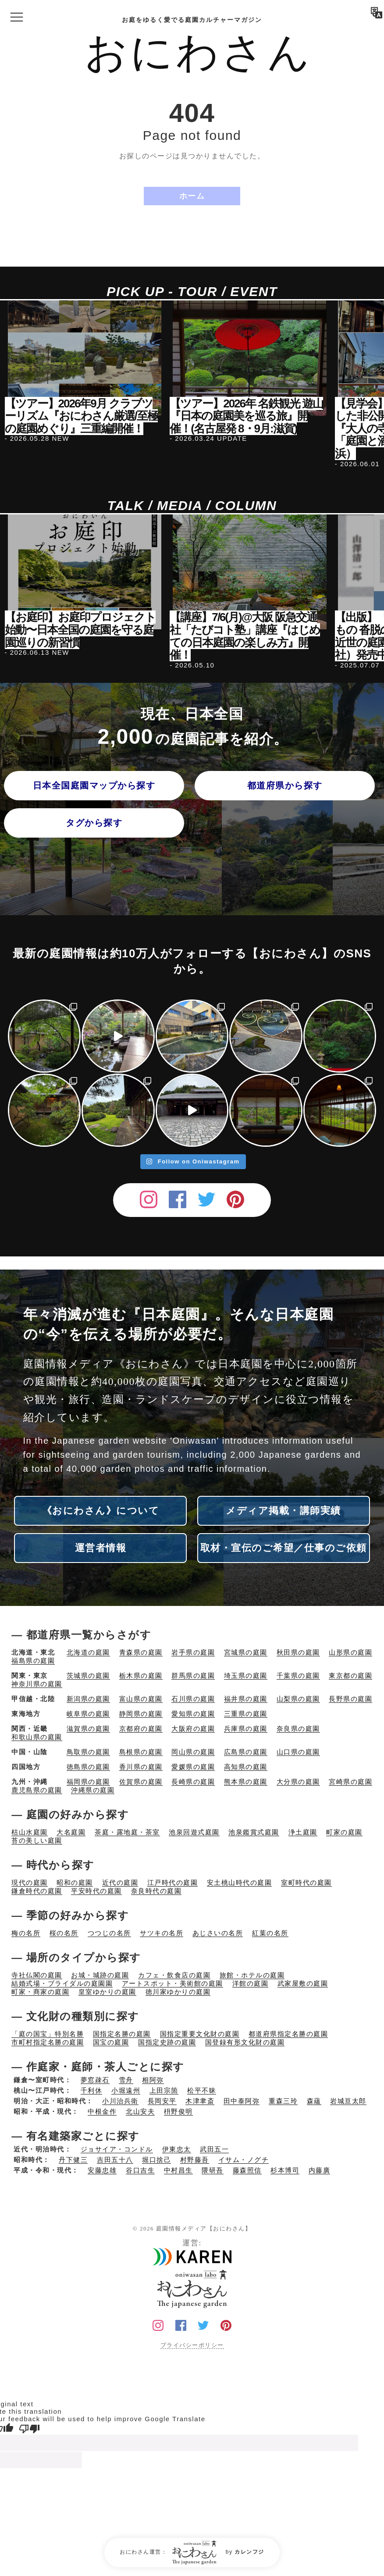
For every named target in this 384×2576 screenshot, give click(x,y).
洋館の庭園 (250, 1983)
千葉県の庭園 (298, 1675)
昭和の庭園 (75, 1882)
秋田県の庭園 (298, 1652)
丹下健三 (73, 2159)
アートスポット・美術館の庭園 (172, 1983)
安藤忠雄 (102, 2170)
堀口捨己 (156, 2159)
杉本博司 (284, 2170)
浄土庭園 (302, 1832)
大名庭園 (71, 1832)
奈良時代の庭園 (156, 1891)
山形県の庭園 (350, 1652)
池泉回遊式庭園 (194, 1832)
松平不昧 (201, 2090)
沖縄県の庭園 (92, 1790)
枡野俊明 (178, 2111)
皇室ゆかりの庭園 (107, 1991)
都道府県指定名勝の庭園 (288, 2033)
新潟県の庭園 (88, 1698)
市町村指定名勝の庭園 (47, 2042)
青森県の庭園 (141, 1652)
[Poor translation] (29, 2428)
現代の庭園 (29, 1882)
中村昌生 (178, 2170)
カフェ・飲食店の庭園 (174, 1975)
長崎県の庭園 (193, 1781)
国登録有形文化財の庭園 (245, 2042)
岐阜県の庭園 (88, 1713)
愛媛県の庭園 (193, 1766)
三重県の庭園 (245, 1713)
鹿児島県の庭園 (36, 1790)
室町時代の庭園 (306, 1882)
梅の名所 (25, 1933)
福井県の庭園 (245, 1698)
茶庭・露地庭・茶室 (127, 1832)
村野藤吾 (194, 2159)
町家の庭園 (344, 1832)
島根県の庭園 (141, 1751)
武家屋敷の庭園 (302, 1983)
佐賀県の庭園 (141, 1781)
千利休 (92, 2090)
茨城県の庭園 (88, 1675)
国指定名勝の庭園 (122, 2033)
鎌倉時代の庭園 (36, 1891)
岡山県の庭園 (193, 1751)
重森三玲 (283, 2101)
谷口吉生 (140, 2170)
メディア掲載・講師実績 (283, 1510)
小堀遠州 (125, 2090)
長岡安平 (162, 2101)
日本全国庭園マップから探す (94, 785)
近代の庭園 (120, 1882)
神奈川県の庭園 (36, 1684)
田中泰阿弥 (242, 2101)
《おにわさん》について (101, 1510)
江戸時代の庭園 (172, 1882)
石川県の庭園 (193, 1698)
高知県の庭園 (245, 1766)
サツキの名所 (161, 1933)
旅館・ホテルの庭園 (252, 1975)
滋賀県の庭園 (88, 1728)
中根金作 (102, 2111)
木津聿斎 (199, 2101)
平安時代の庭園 (96, 1891)
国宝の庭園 (111, 2042)
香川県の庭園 (141, 1766)
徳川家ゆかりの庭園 (178, 1991)
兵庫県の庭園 (245, 1728)
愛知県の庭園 (193, 1713)
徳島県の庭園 (88, 1766)
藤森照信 (247, 2170)
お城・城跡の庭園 (100, 1975)
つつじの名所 (109, 1933)
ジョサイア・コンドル (117, 2149)
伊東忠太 (176, 2149)
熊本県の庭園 (245, 1781)
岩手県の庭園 (193, 1652)
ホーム (192, 196)
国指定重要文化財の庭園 (200, 2033)
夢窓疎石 (95, 2080)
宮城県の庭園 (245, 1652)
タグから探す (94, 823)
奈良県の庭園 (298, 1728)
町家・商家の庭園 (40, 1991)
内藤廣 (320, 2170)
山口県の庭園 (298, 1751)
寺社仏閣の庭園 (36, 1975)
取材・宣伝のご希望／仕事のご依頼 (283, 1547)
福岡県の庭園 (88, 1781)
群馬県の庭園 (193, 1675)
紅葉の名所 (270, 1933)
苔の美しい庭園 (36, 1840)
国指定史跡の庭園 (167, 2042)
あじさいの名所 (217, 1933)
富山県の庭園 (141, 1698)
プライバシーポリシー (192, 2345)
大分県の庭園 (298, 1781)
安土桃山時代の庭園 (239, 1882)
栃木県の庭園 (141, 1675)
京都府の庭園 (141, 1728)
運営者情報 (101, 1547)
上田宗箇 (163, 2090)
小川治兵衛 (120, 2101)
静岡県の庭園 (141, 1713)
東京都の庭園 (350, 1675)
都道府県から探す (285, 785)
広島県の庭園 (245, 1751)
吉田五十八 (115, 2159)
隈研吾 (213, 2170)
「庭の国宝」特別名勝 (47, 2033)
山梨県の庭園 (298, 1698)
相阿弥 (153, 2080)
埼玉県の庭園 (245, 1675)
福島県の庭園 (33, 1660)
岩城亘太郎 (348, 2101)
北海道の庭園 (88, 1652)
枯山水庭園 (29, 1832)
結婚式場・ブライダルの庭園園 (62, 1983)
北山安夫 (140, 2111)
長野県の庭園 (350, 1698)
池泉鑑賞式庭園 (253, 1832)
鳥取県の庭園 (88, 1751)
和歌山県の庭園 (36, 1737)
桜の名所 (64, 1933)
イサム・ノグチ (243, 2159)
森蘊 (314, 2101)
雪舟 (126, 2080)
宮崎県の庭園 (350, 1781)
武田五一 (214, 2149)
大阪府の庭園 (193, 1728)
